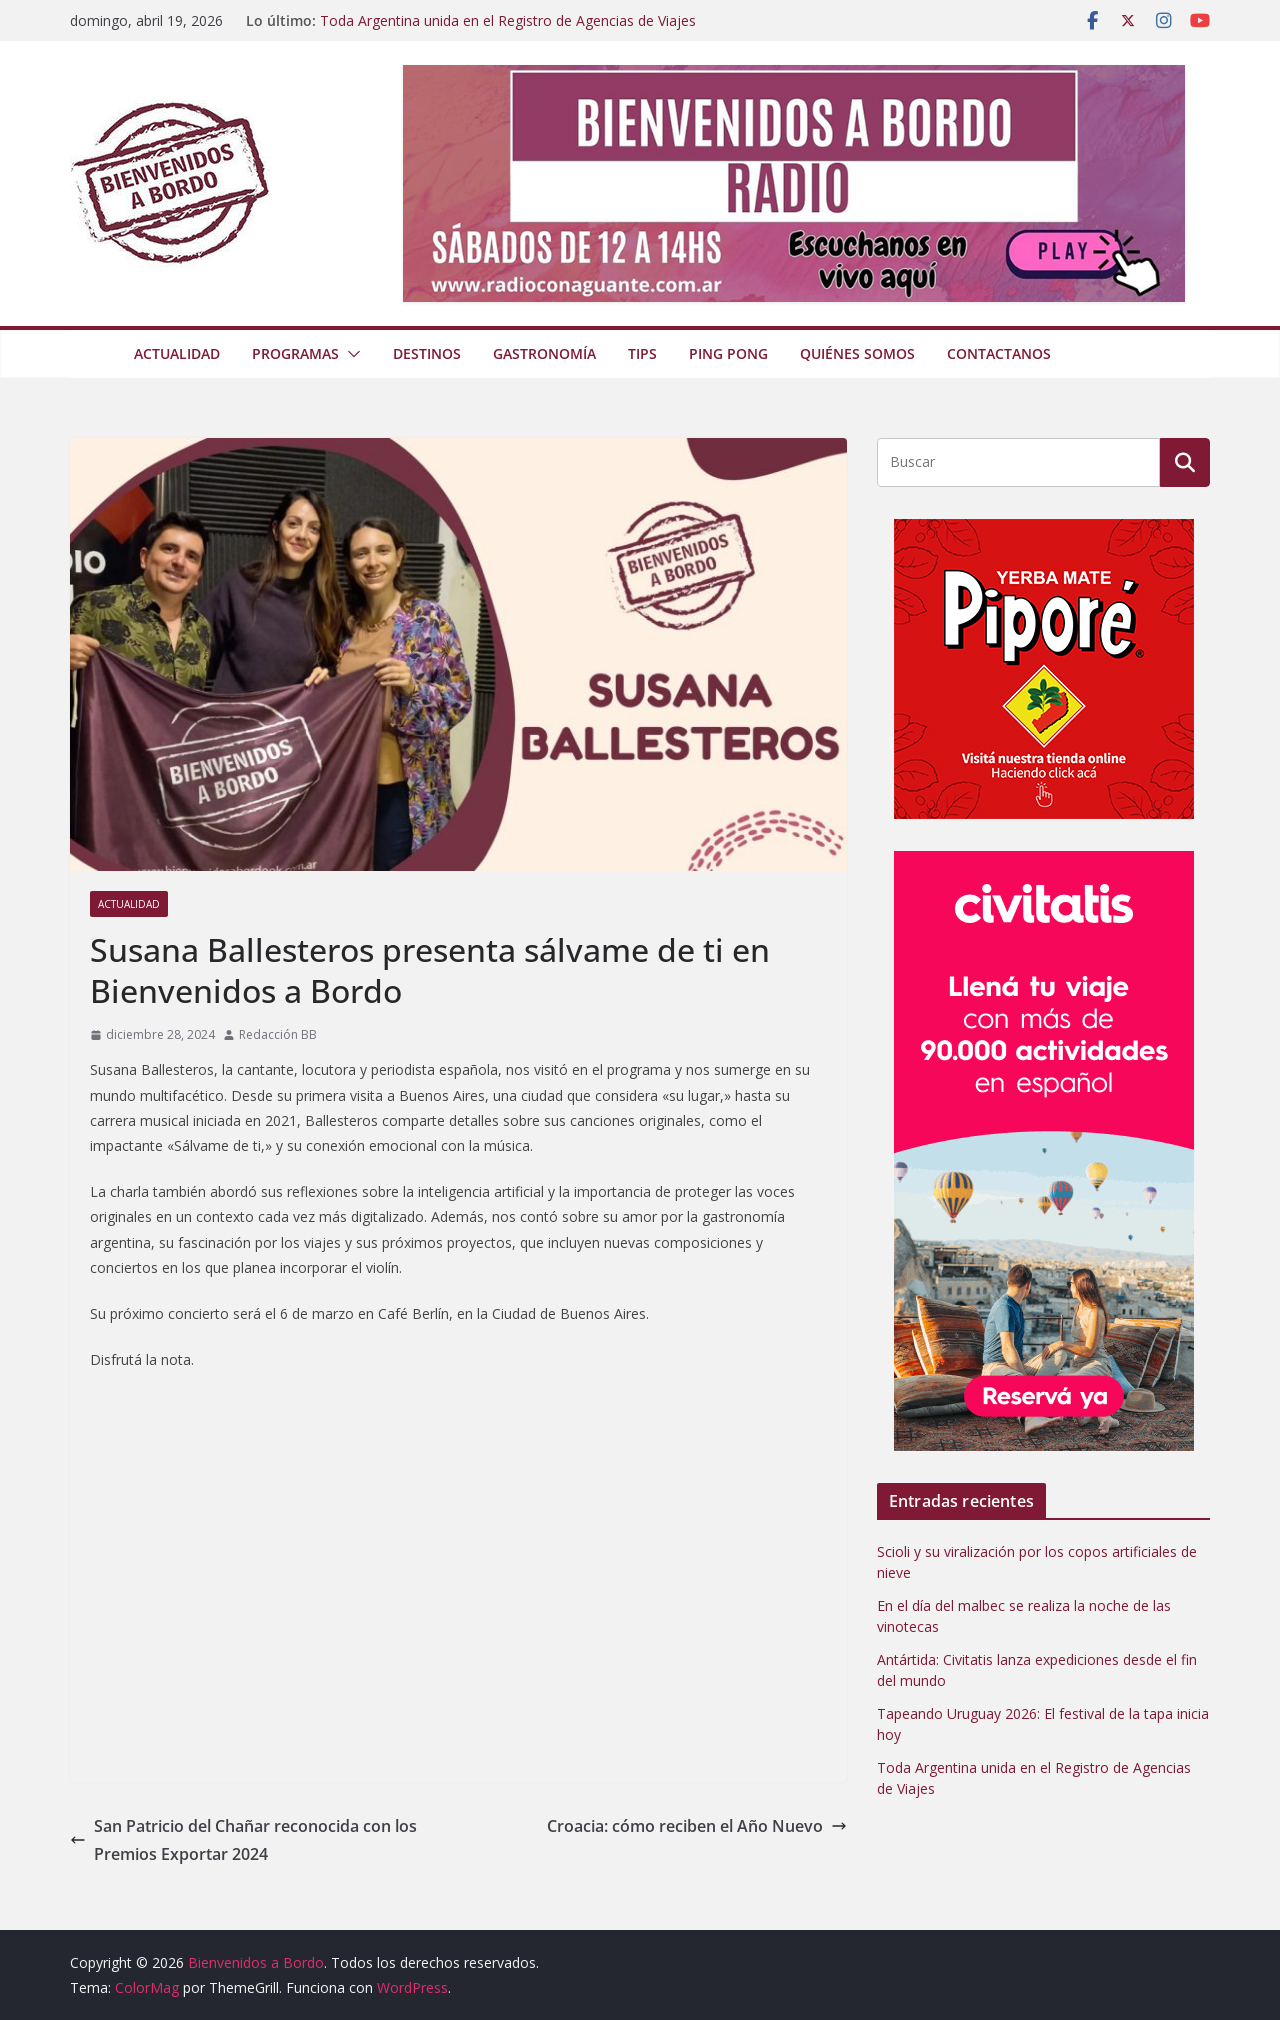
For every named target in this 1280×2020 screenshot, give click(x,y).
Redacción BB (278, 1034)
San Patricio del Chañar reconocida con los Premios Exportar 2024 (243, 1840)
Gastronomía (544, 353)
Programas (295, 353)
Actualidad (177, 353)
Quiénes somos (857, 353)
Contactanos (999, 353)
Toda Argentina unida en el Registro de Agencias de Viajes (508, 20)
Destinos (427, 353)
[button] (350, 354)
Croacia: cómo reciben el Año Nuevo (697, 1826)
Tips (642, 353)
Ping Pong (728, 353)
